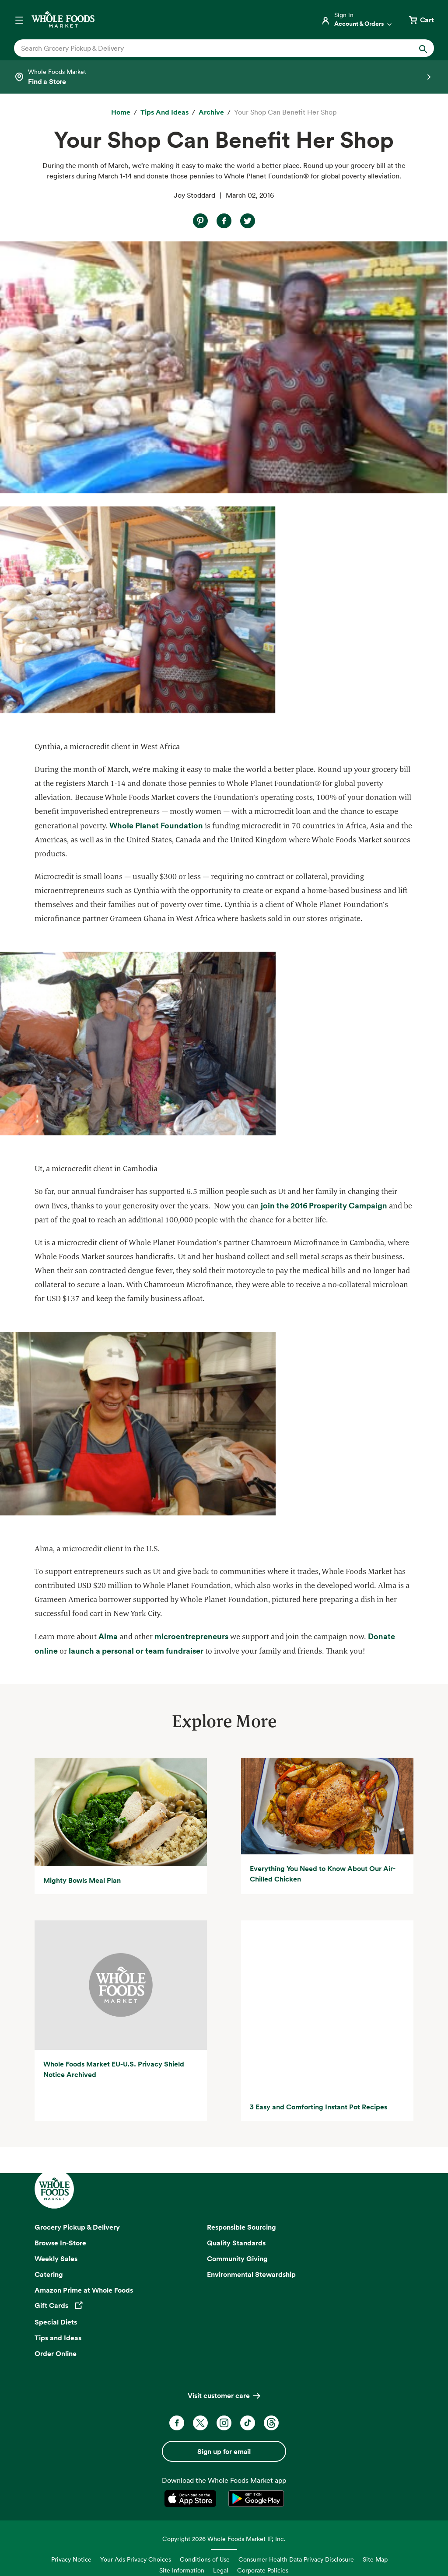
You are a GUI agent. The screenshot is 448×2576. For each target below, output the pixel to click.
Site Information (181, 2538)
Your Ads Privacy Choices (135, 2526)
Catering (49, 2241)
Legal (220, 2538)
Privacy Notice (71, 2526)
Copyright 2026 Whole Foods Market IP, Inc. (223, 2506)
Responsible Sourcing (241, 2194)
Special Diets (56, 2289)
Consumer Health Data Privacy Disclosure (296, 2526)
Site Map (375, 2526)
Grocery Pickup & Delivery (77, 2194)
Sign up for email (224, 2418)
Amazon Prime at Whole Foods (84, 2257)
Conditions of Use (205, 2526)
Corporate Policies (262, 2538)
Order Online (56, 2321)
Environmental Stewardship (251, 2241)
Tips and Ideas (58, 2305)
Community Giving (237, 2225)
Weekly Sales (56, 2225)
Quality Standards (236, 2210)
